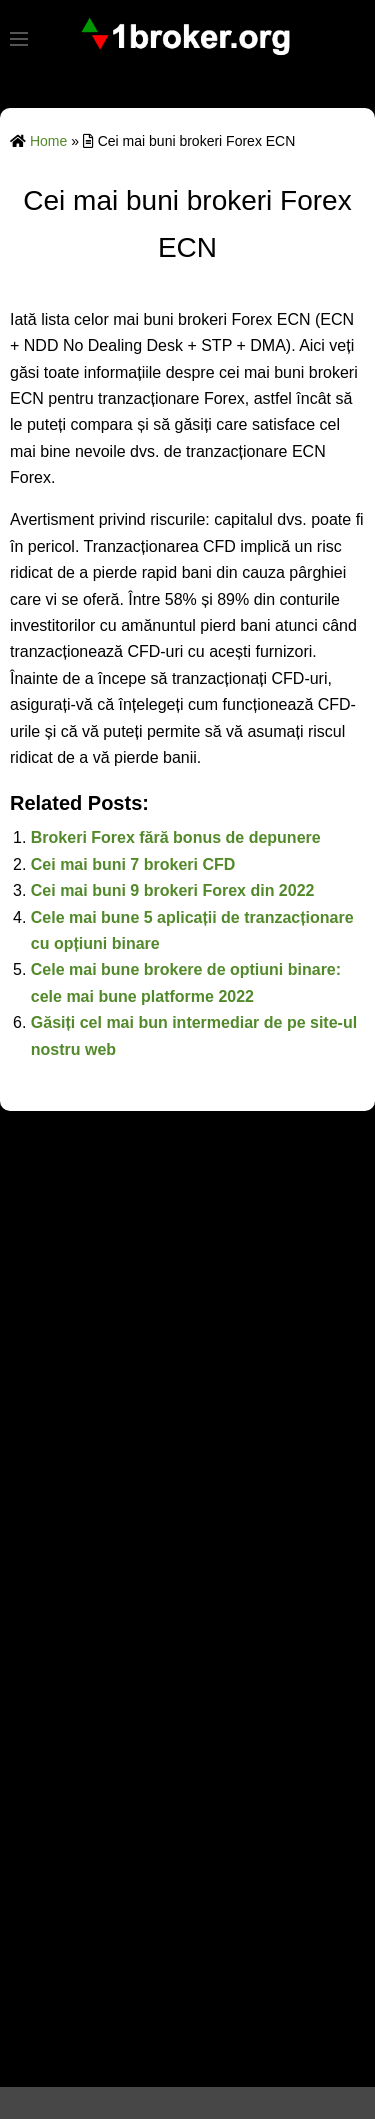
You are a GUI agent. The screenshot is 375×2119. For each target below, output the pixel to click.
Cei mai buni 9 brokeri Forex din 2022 (173, 890)
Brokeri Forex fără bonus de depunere (176, 837)
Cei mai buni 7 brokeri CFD (133, 864)
